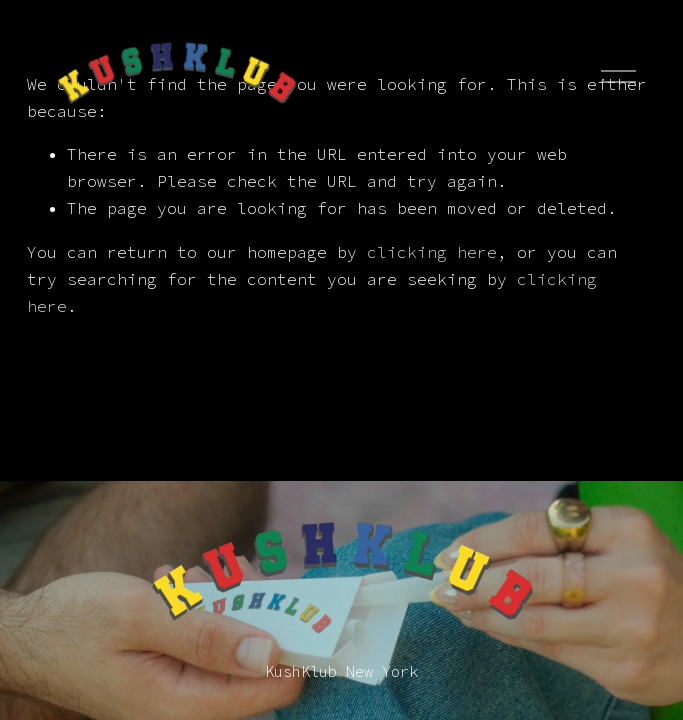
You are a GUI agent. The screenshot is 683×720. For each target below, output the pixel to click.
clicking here (432, 252)
